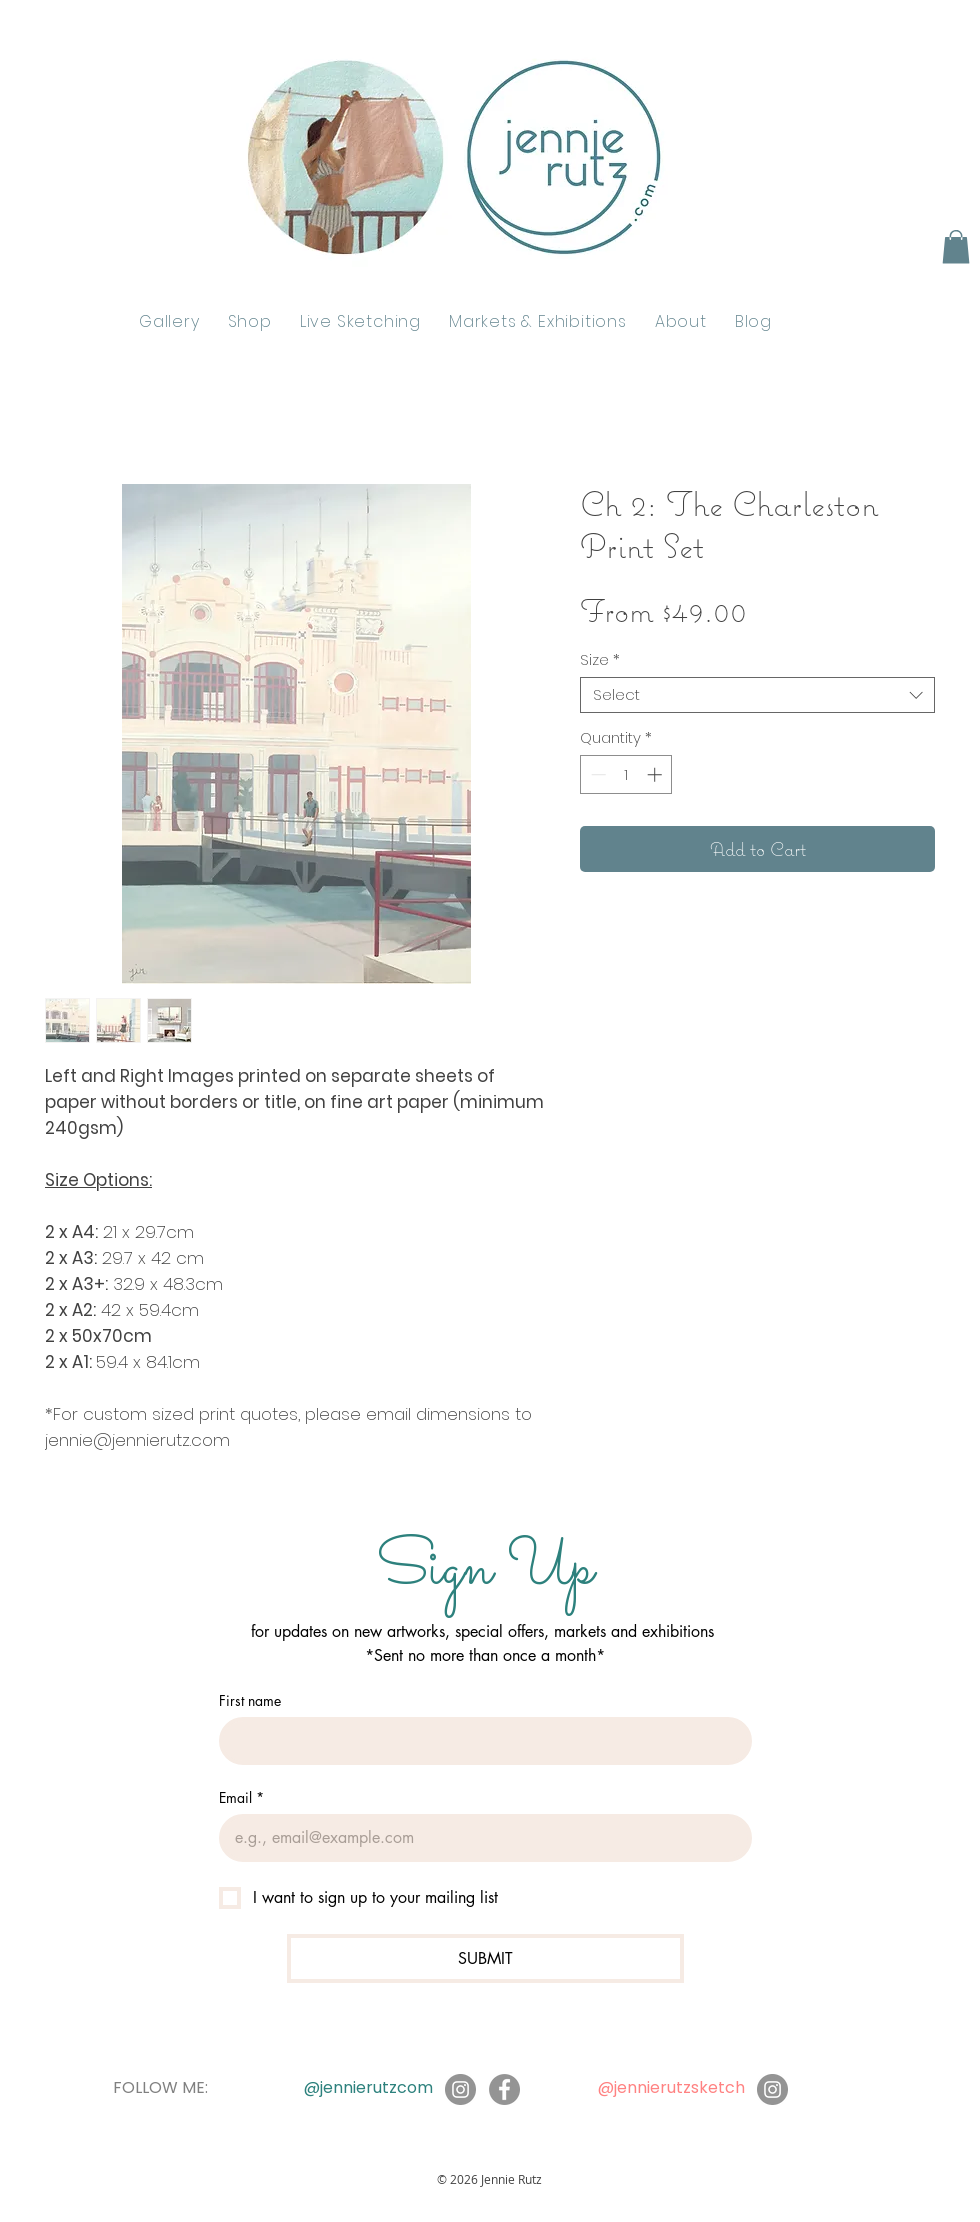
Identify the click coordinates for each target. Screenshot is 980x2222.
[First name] (479, 1741)
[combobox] (757, 695)
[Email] (479, 1838)
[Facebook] (504, 2089)
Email (241, 1797)
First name (250, 1700)
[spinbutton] (626, 774)
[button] (956, 246)
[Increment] (656, 774)
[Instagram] (460, 2089)
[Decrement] (596, 774)
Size (600, 660)
